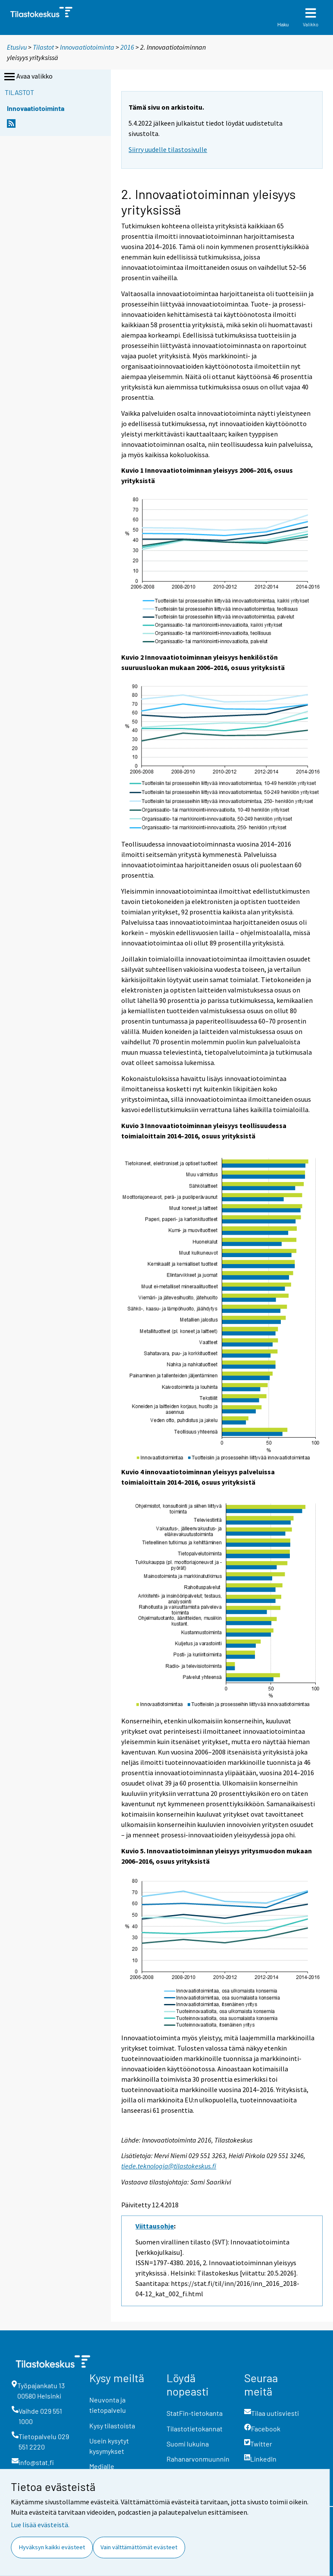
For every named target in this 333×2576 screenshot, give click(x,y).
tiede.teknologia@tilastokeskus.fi (168, 2166)
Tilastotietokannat (194, 2428)
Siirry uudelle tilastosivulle (168, 149)
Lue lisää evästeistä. (40, 2524)
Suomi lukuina (187, 2444)
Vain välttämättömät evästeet (139, 2547)
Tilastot (43, 47)
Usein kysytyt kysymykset (109, 2446)
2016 (127, 47)
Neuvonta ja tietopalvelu (107, 2405)
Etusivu (17, 47)
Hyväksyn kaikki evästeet (52, 2547)
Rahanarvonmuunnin (197, 2459)
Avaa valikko (28, 77)
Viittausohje (154, 2226)
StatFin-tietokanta (194, 2413)
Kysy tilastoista (112, 2425)
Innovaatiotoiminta (87, 47)
